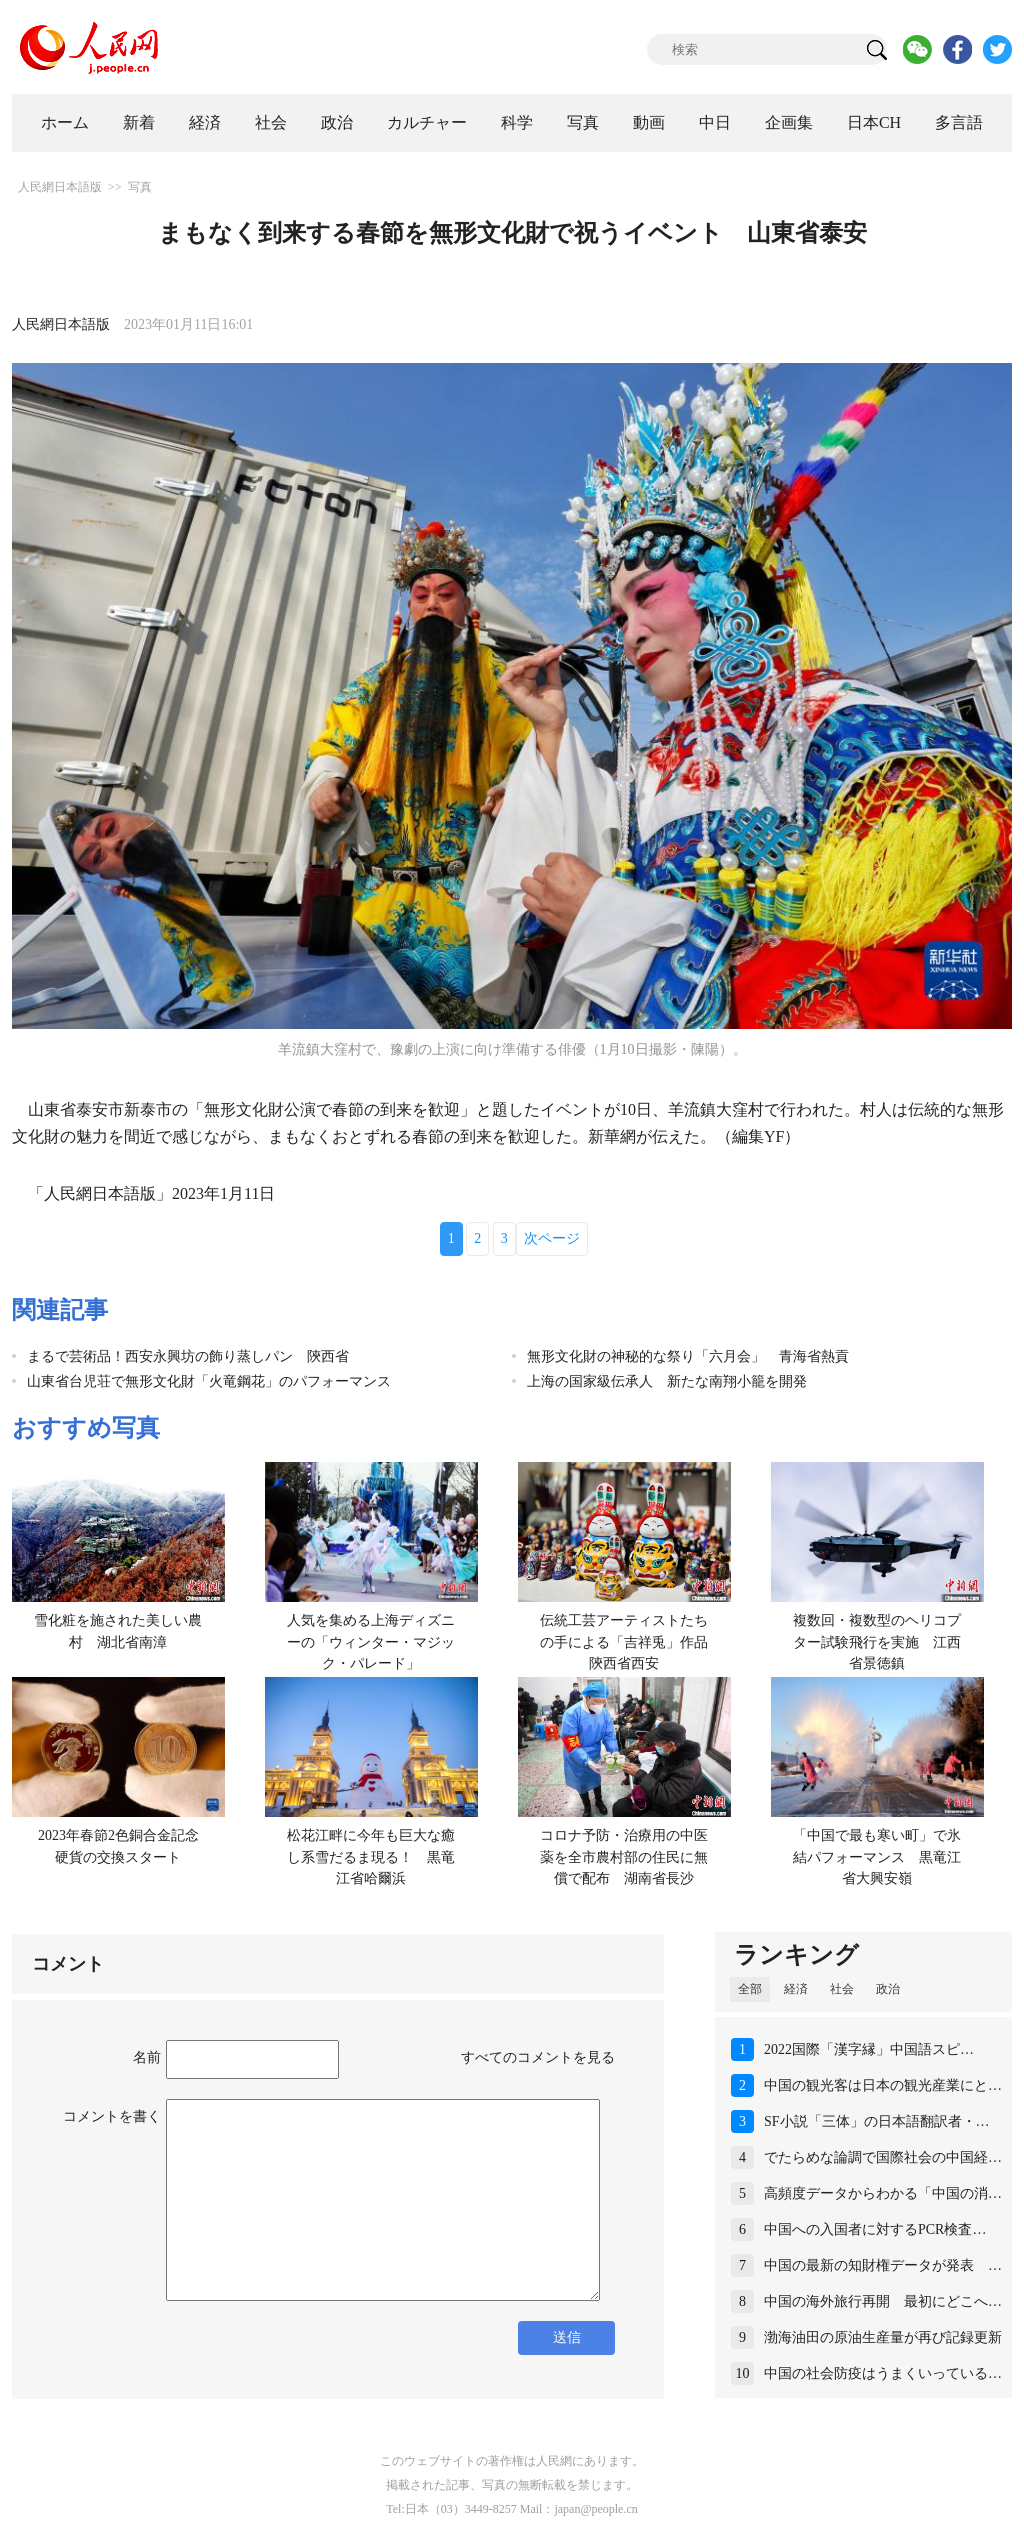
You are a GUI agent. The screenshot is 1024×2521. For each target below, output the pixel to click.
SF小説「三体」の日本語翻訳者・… (877, 2121)
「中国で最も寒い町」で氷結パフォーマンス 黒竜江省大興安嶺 (877, 1857)
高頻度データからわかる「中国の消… (883, 2193)
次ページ (552, 1238)
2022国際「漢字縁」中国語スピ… (869, 2049)
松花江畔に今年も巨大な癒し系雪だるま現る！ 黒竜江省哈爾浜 (371, 1857)
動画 (649, 122)
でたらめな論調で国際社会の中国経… (883, 2157)
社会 (271, 122)
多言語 (959, 122)
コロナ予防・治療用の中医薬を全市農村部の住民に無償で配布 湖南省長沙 (624, 1857)
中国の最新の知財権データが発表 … (883, 2265)
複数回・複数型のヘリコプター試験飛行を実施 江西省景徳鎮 (877, 1642)
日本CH (874, 122)
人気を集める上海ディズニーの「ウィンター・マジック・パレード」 (371, 1642)
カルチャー (427, 122)
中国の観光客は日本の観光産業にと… (883, 2085)
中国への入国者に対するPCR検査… (875, 2229)
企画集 (789, 122)
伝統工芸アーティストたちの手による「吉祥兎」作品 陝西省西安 (631, 1642)
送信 (567, 2337)
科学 (517, 122)
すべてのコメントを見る (538, 2057)
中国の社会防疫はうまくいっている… (883, 2373)
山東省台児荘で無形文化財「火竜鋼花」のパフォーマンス (209, 1381)
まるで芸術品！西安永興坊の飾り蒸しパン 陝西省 (188, 1356)
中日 (715, 122)
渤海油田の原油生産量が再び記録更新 (883, 2337)
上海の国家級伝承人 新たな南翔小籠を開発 (667, 1381)
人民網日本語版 (60, 187)
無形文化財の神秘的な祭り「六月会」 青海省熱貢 (688, 1356)
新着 (139, 122)
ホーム (65, 122)
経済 (205, 122)
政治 (337, 122)
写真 (583, 122)
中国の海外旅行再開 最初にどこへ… (883, 2301)
